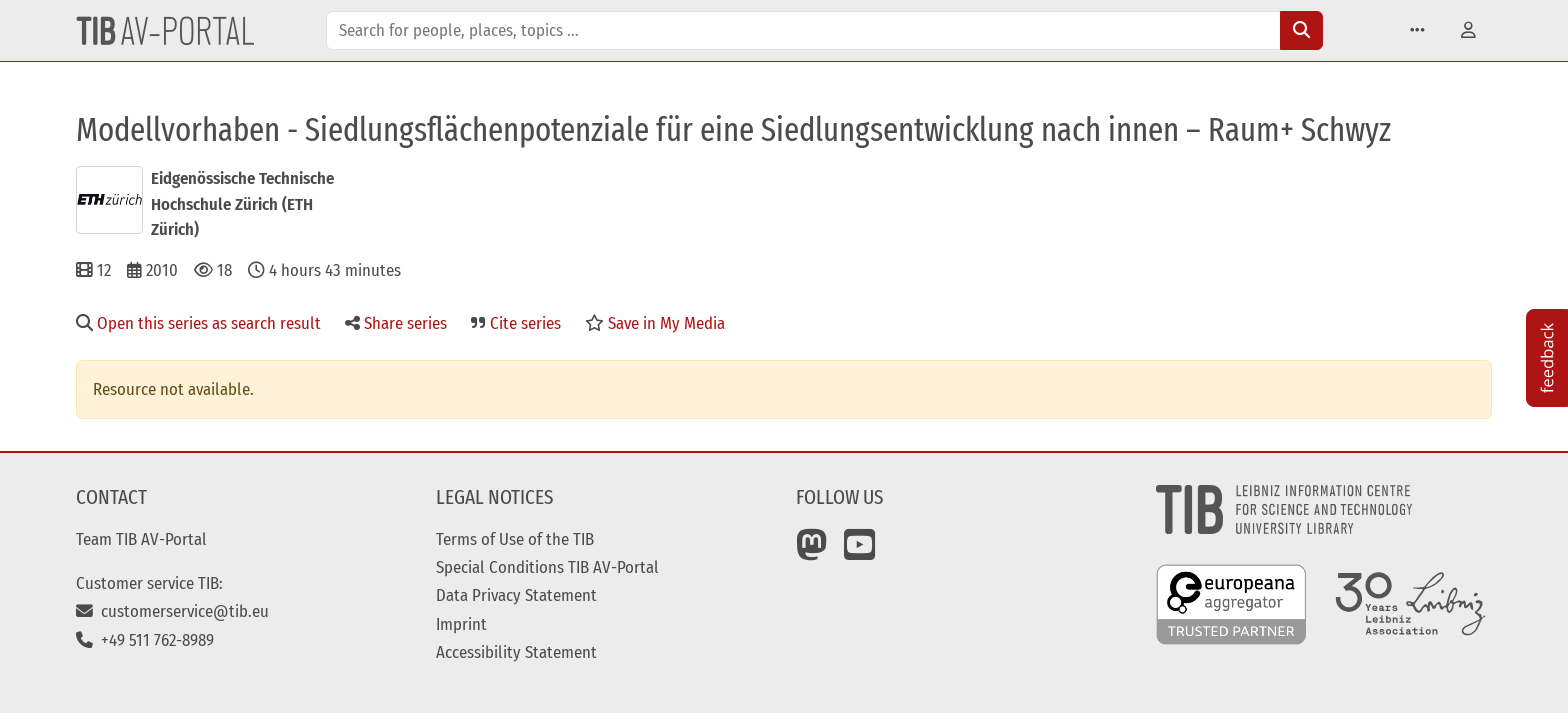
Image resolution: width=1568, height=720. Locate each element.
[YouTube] (860, 552)
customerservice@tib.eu (172, 611)
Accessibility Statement (516, 652)
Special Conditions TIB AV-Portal (547, 567)
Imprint (461, 624)
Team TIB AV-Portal (141, 539)
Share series (396, 323)
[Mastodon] (812, 552)
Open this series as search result (198, 323)
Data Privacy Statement (516, 595)
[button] (1417, 30)
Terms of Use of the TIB (515, 539)
